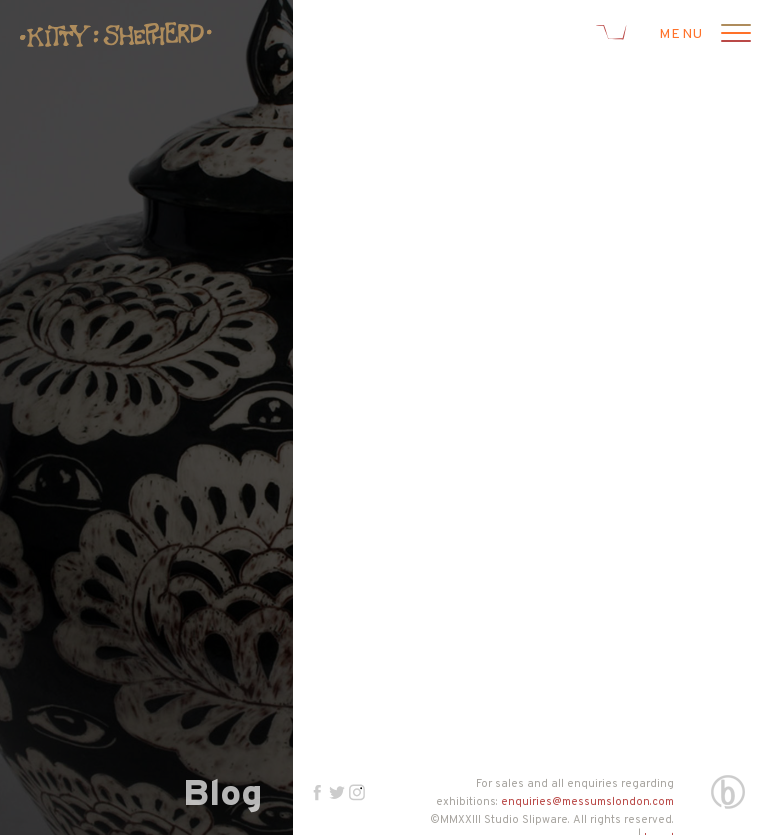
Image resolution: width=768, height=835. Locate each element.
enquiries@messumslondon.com (587, 802)
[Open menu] (733, 35)
